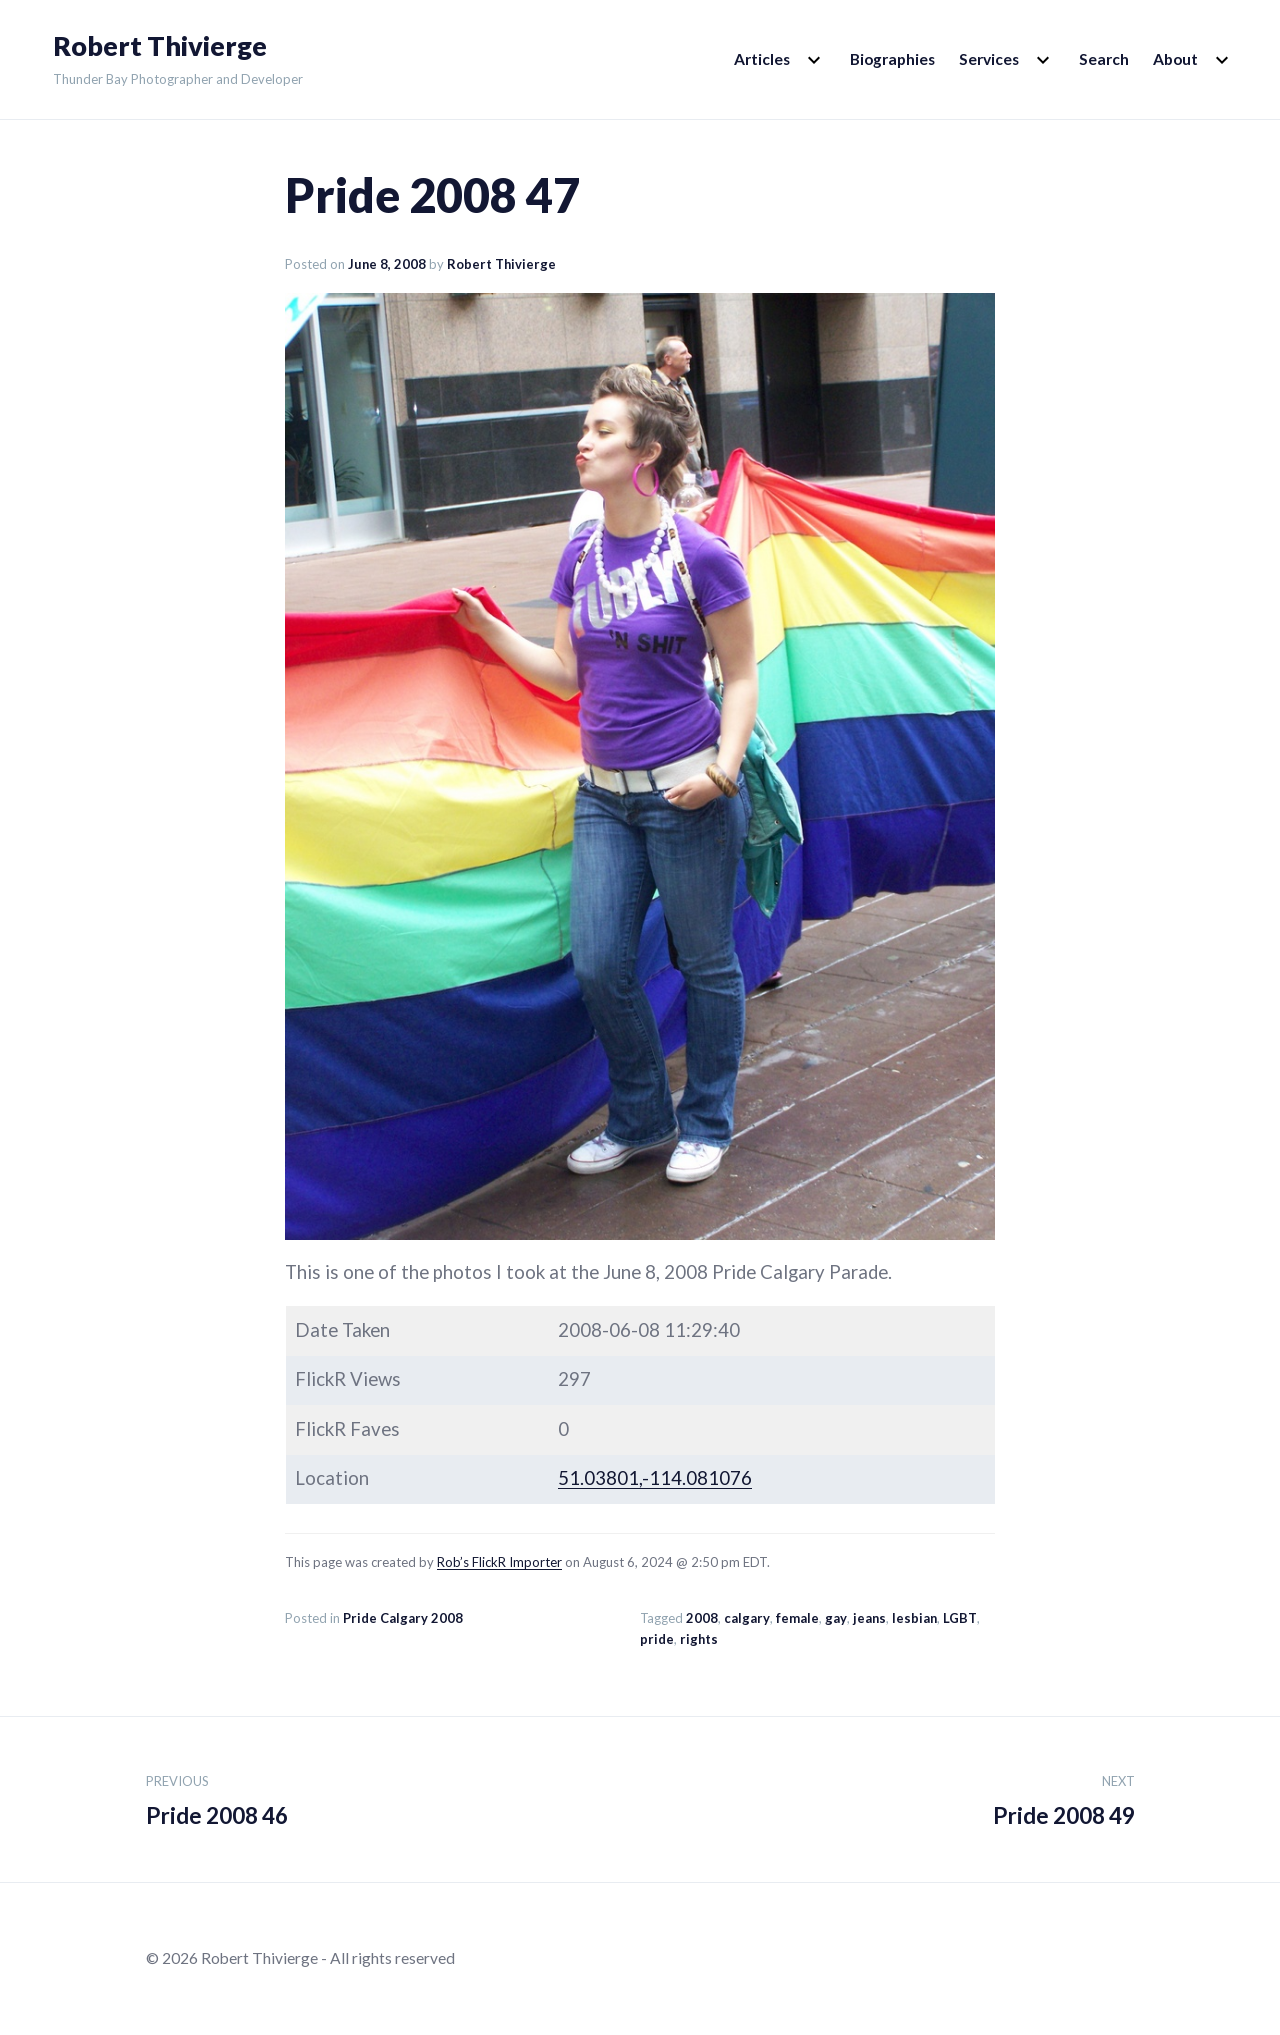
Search (1104, 59)
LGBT (960, 1618)
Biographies (892, 59)
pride (657, 1639)
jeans (869, 1618)
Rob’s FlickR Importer (499, 1562)
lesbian (914, 1618)
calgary (747, 1618)
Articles (762, 59)
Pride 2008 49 (1064, 1797)
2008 (702, 1618)
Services (989, 59)
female (797, 1618)
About (1175, 59)
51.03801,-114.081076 (655, 1478)
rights (699, 1639)
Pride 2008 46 (217, 1797)
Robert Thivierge (160, 46)
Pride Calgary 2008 (403, 1618)
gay (836, 1618)
